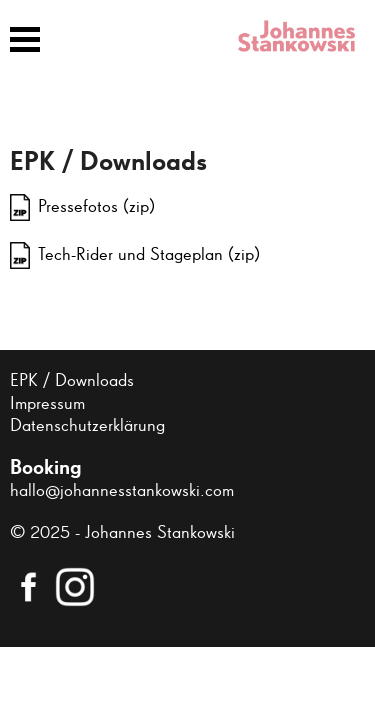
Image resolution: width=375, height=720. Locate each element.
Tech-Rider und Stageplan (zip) (149, 255)
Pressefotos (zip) (96, 207)
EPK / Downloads (72, 381)
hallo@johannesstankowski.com (122, 491)
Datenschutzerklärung (87, 426)
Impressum (47, 404)
